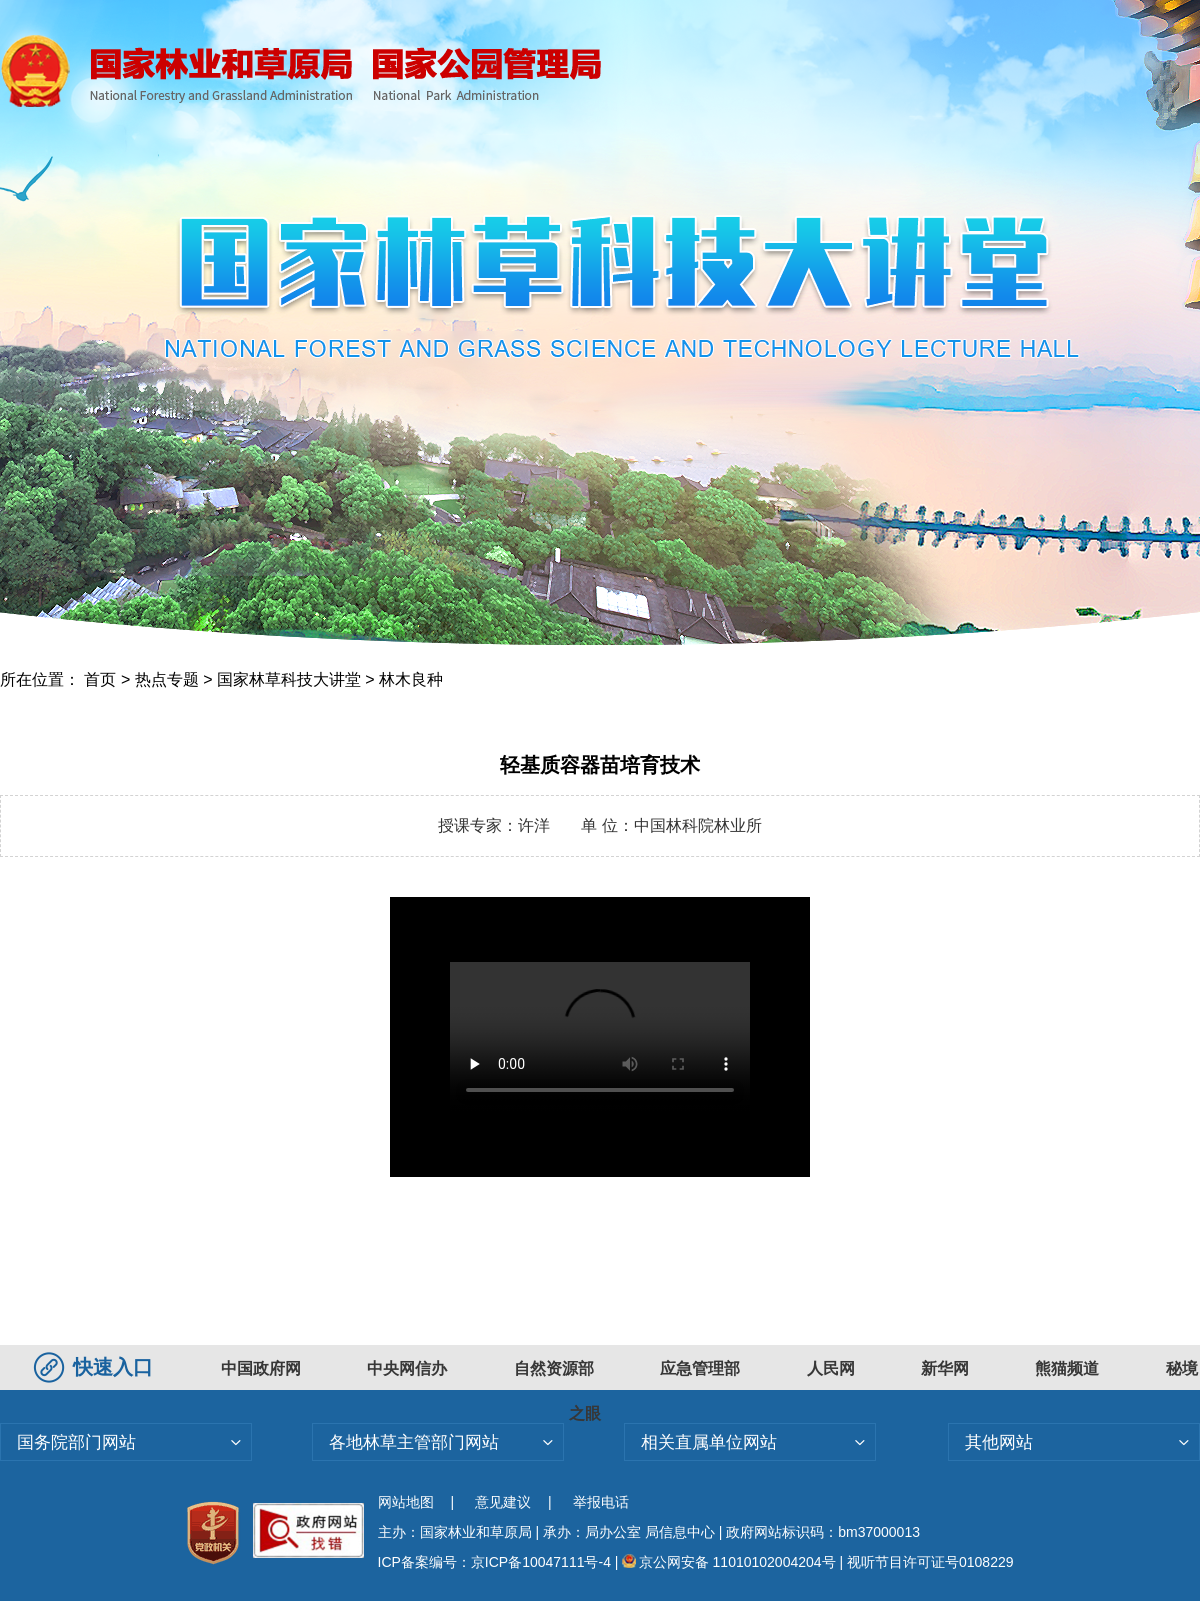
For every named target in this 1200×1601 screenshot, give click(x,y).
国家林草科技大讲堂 (289, 679)
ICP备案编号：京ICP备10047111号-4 (496, 1562)
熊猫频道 (1067, 1368)
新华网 (945, 1368)
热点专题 (167, 679)
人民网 (831, 1368)
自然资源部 (554, 1368)
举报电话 (601, 1502)
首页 (100, 679)
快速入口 (96, 1367)
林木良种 (411, 679)
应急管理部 (700, 1368)
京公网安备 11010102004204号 (728, 1562)
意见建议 (503, 1502)
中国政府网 (261, 1368)
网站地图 (406, 1502)
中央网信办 (407, 1368)
